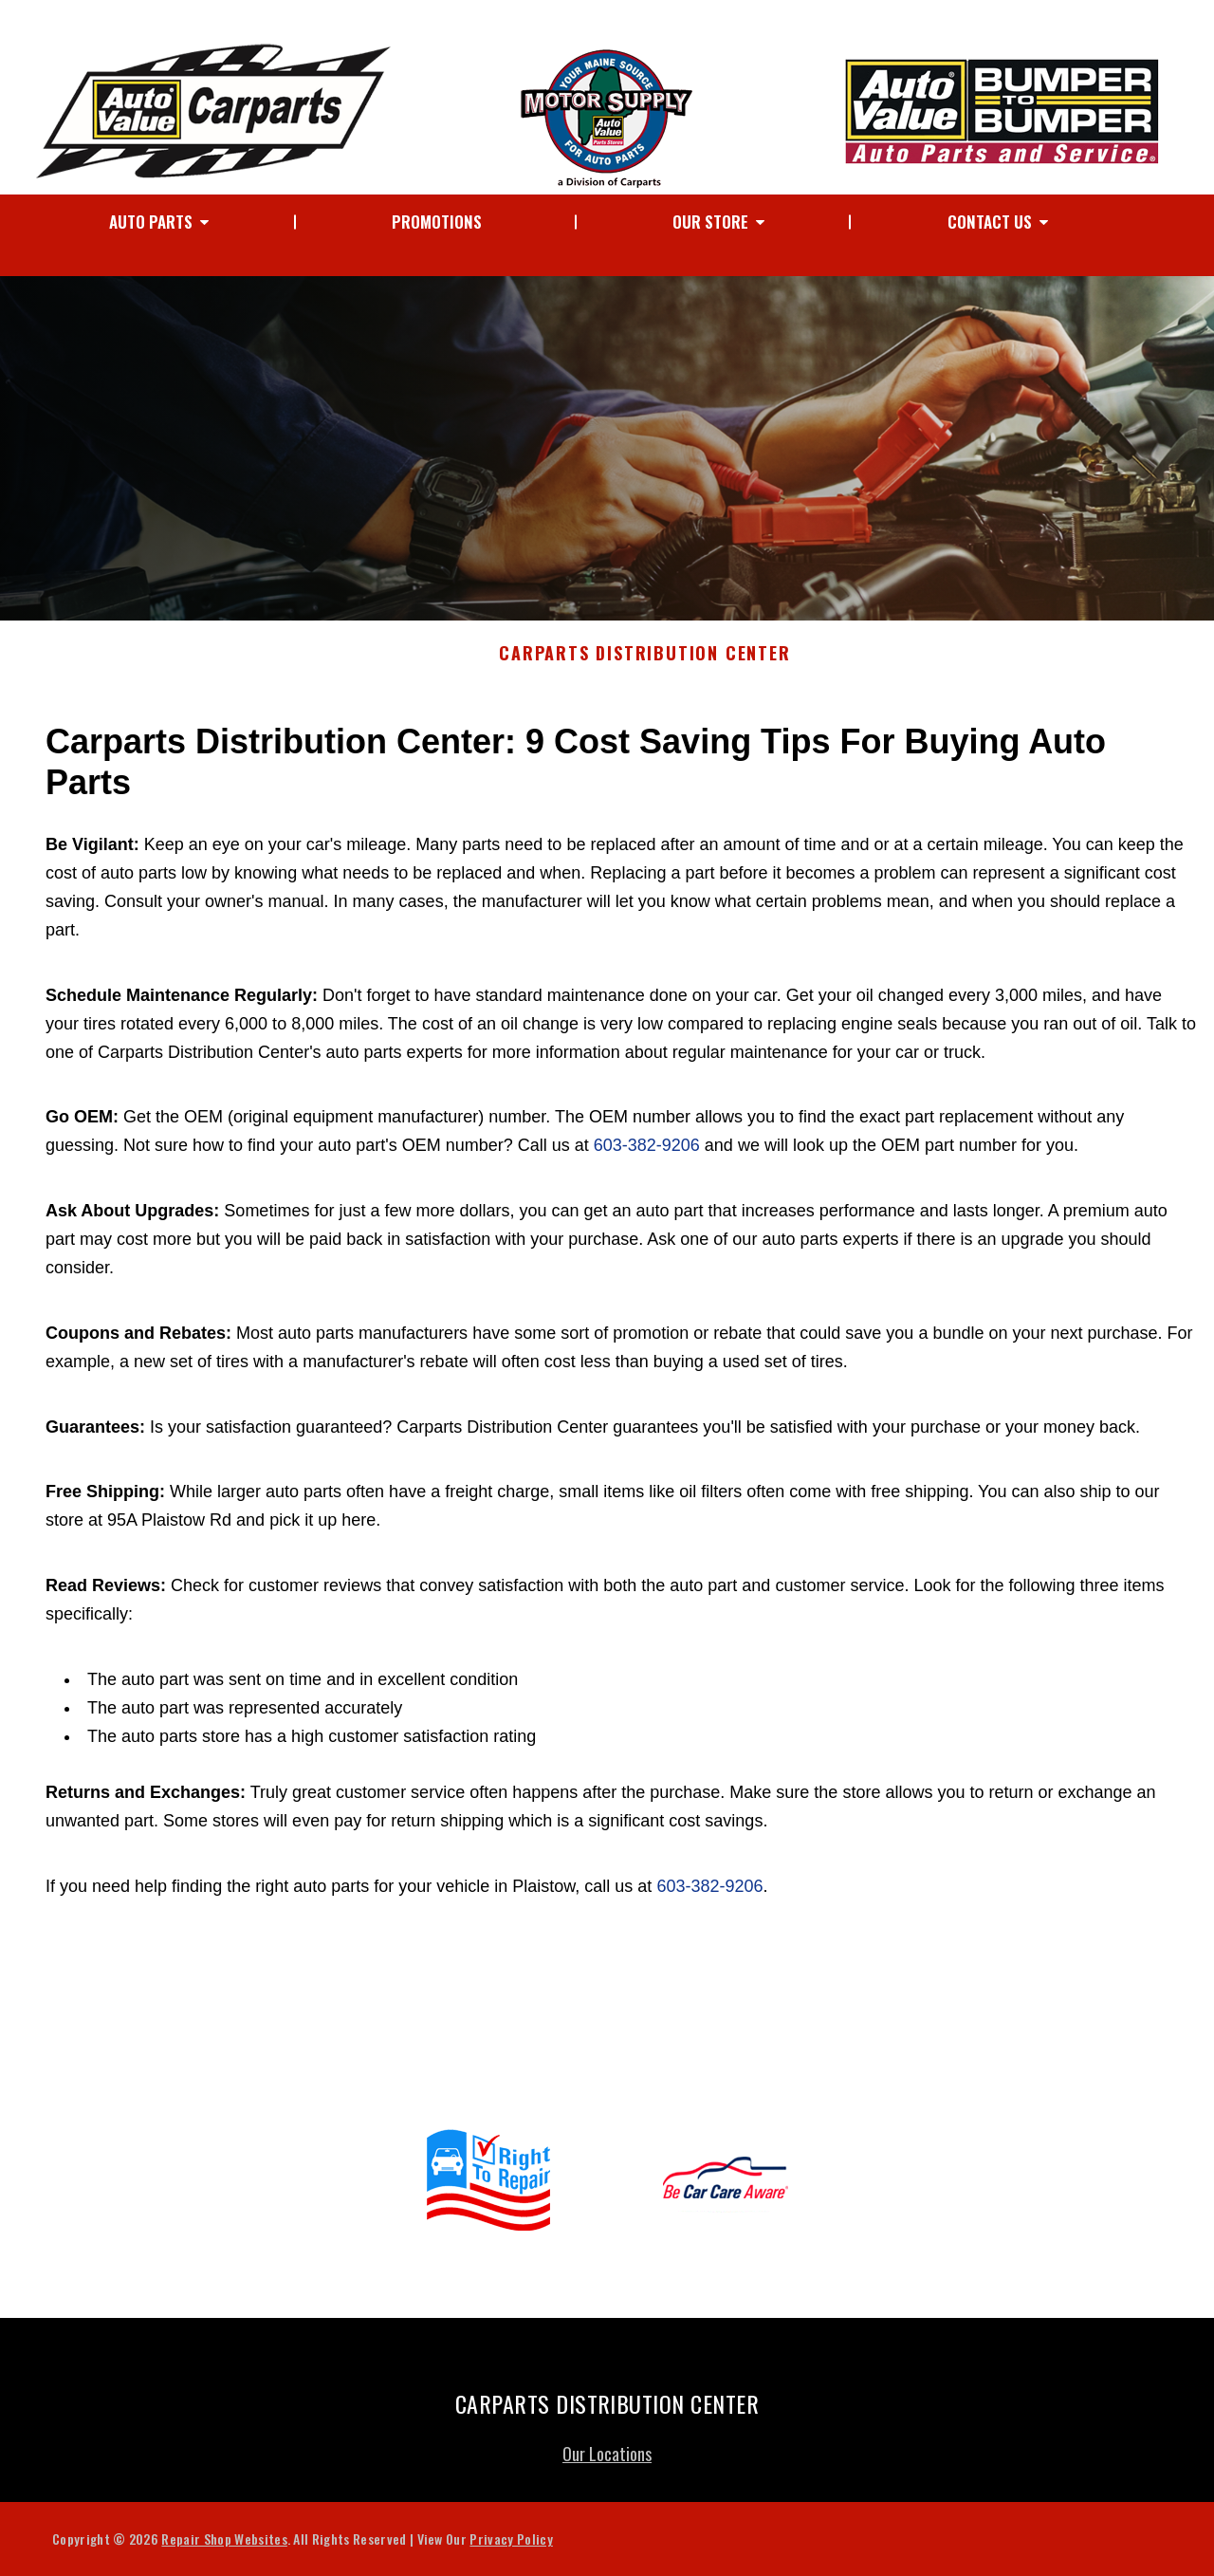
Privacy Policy (510, 2548)
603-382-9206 (647, 1154)
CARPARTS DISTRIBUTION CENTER (644, 663)
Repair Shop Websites (223, 2548)
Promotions (437, 221)
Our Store (710, 221)
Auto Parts (151, 221)
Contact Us (989, 221)
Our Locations (607, 2463)
